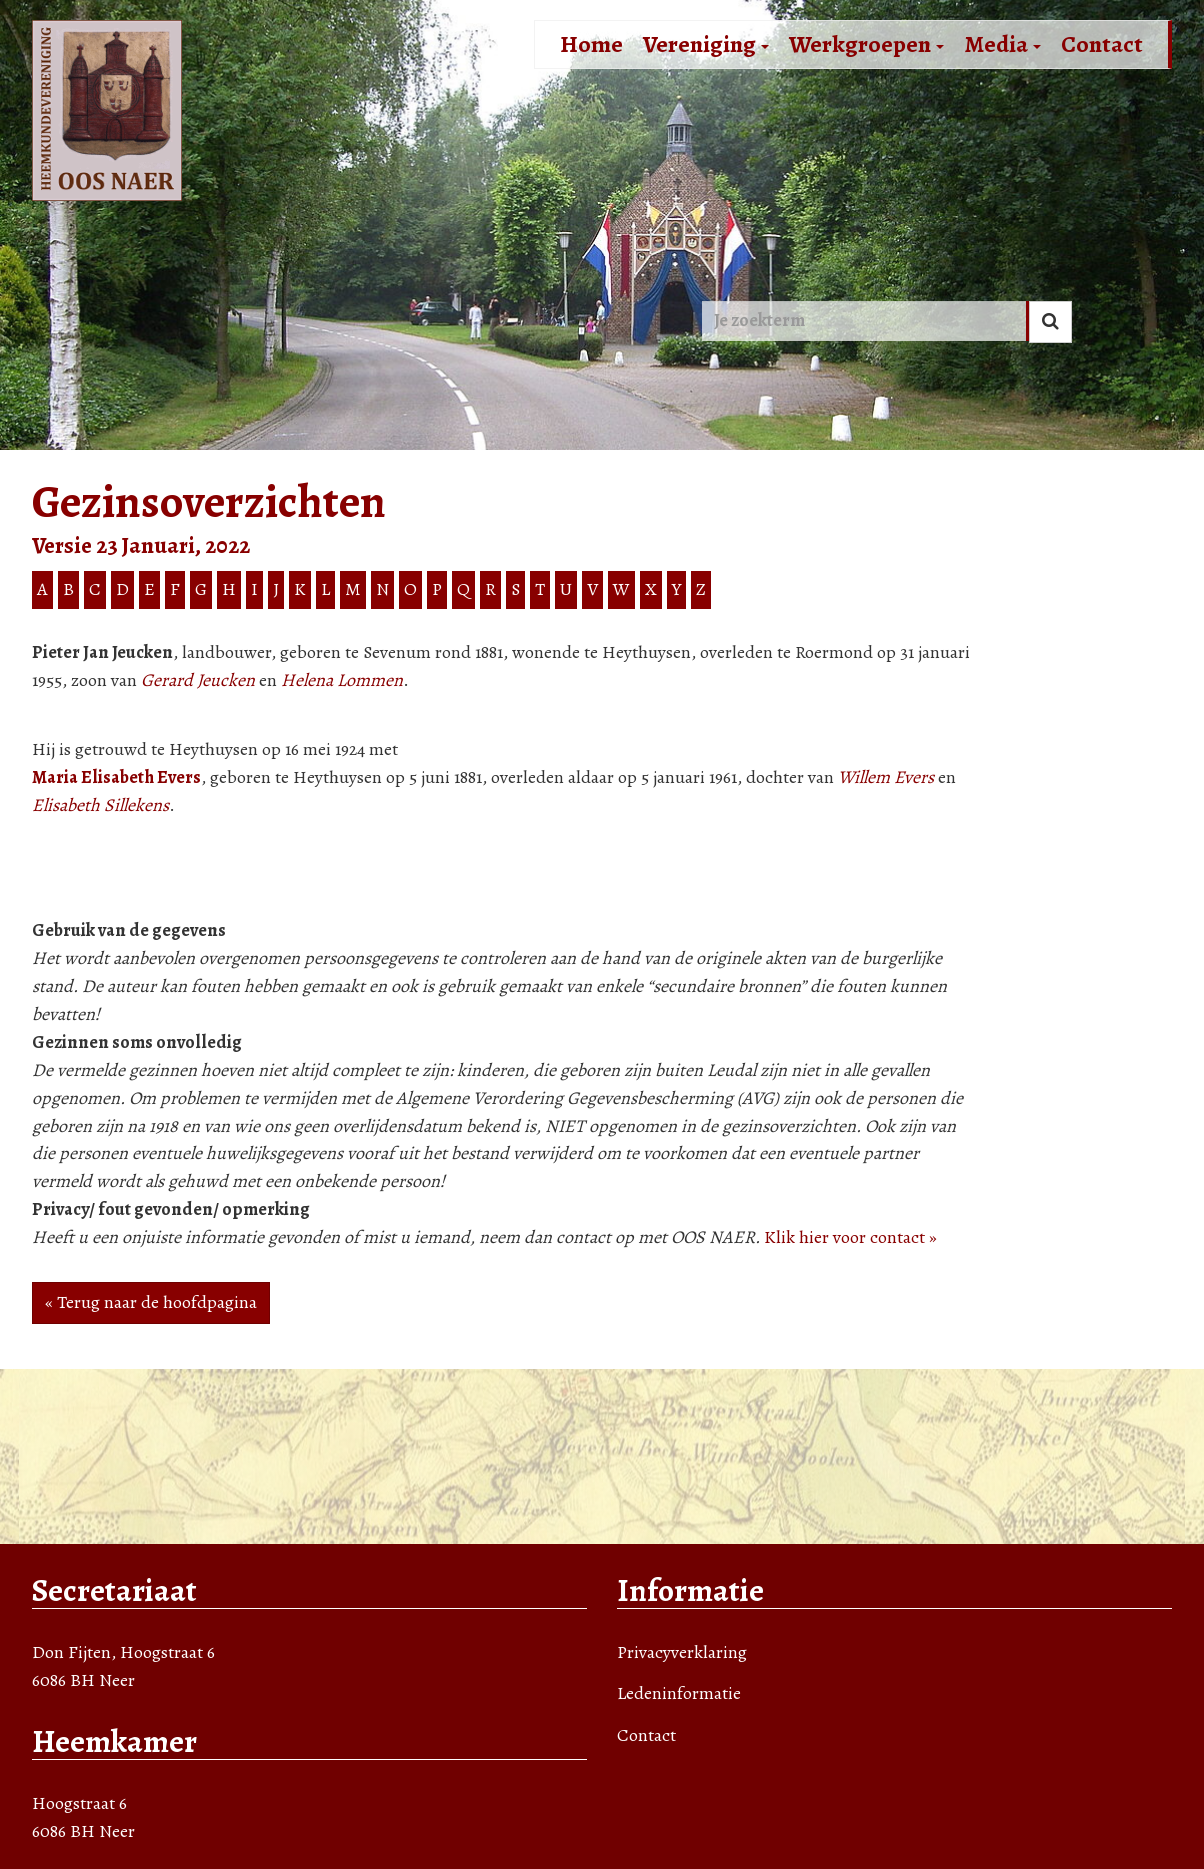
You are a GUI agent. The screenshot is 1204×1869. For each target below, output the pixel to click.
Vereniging (706, 44)
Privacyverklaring (682, 1652)
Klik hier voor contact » (850, 1237)
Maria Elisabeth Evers (116, 777)
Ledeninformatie (679, 1693)
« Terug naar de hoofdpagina (151, 1302)
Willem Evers (886, 777)
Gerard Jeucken (198, 680)
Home (591, 44)
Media (1002, 44)
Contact (1102, 44)
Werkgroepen (866, 44)
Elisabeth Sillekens (100, 805)
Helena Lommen (342, 680)
